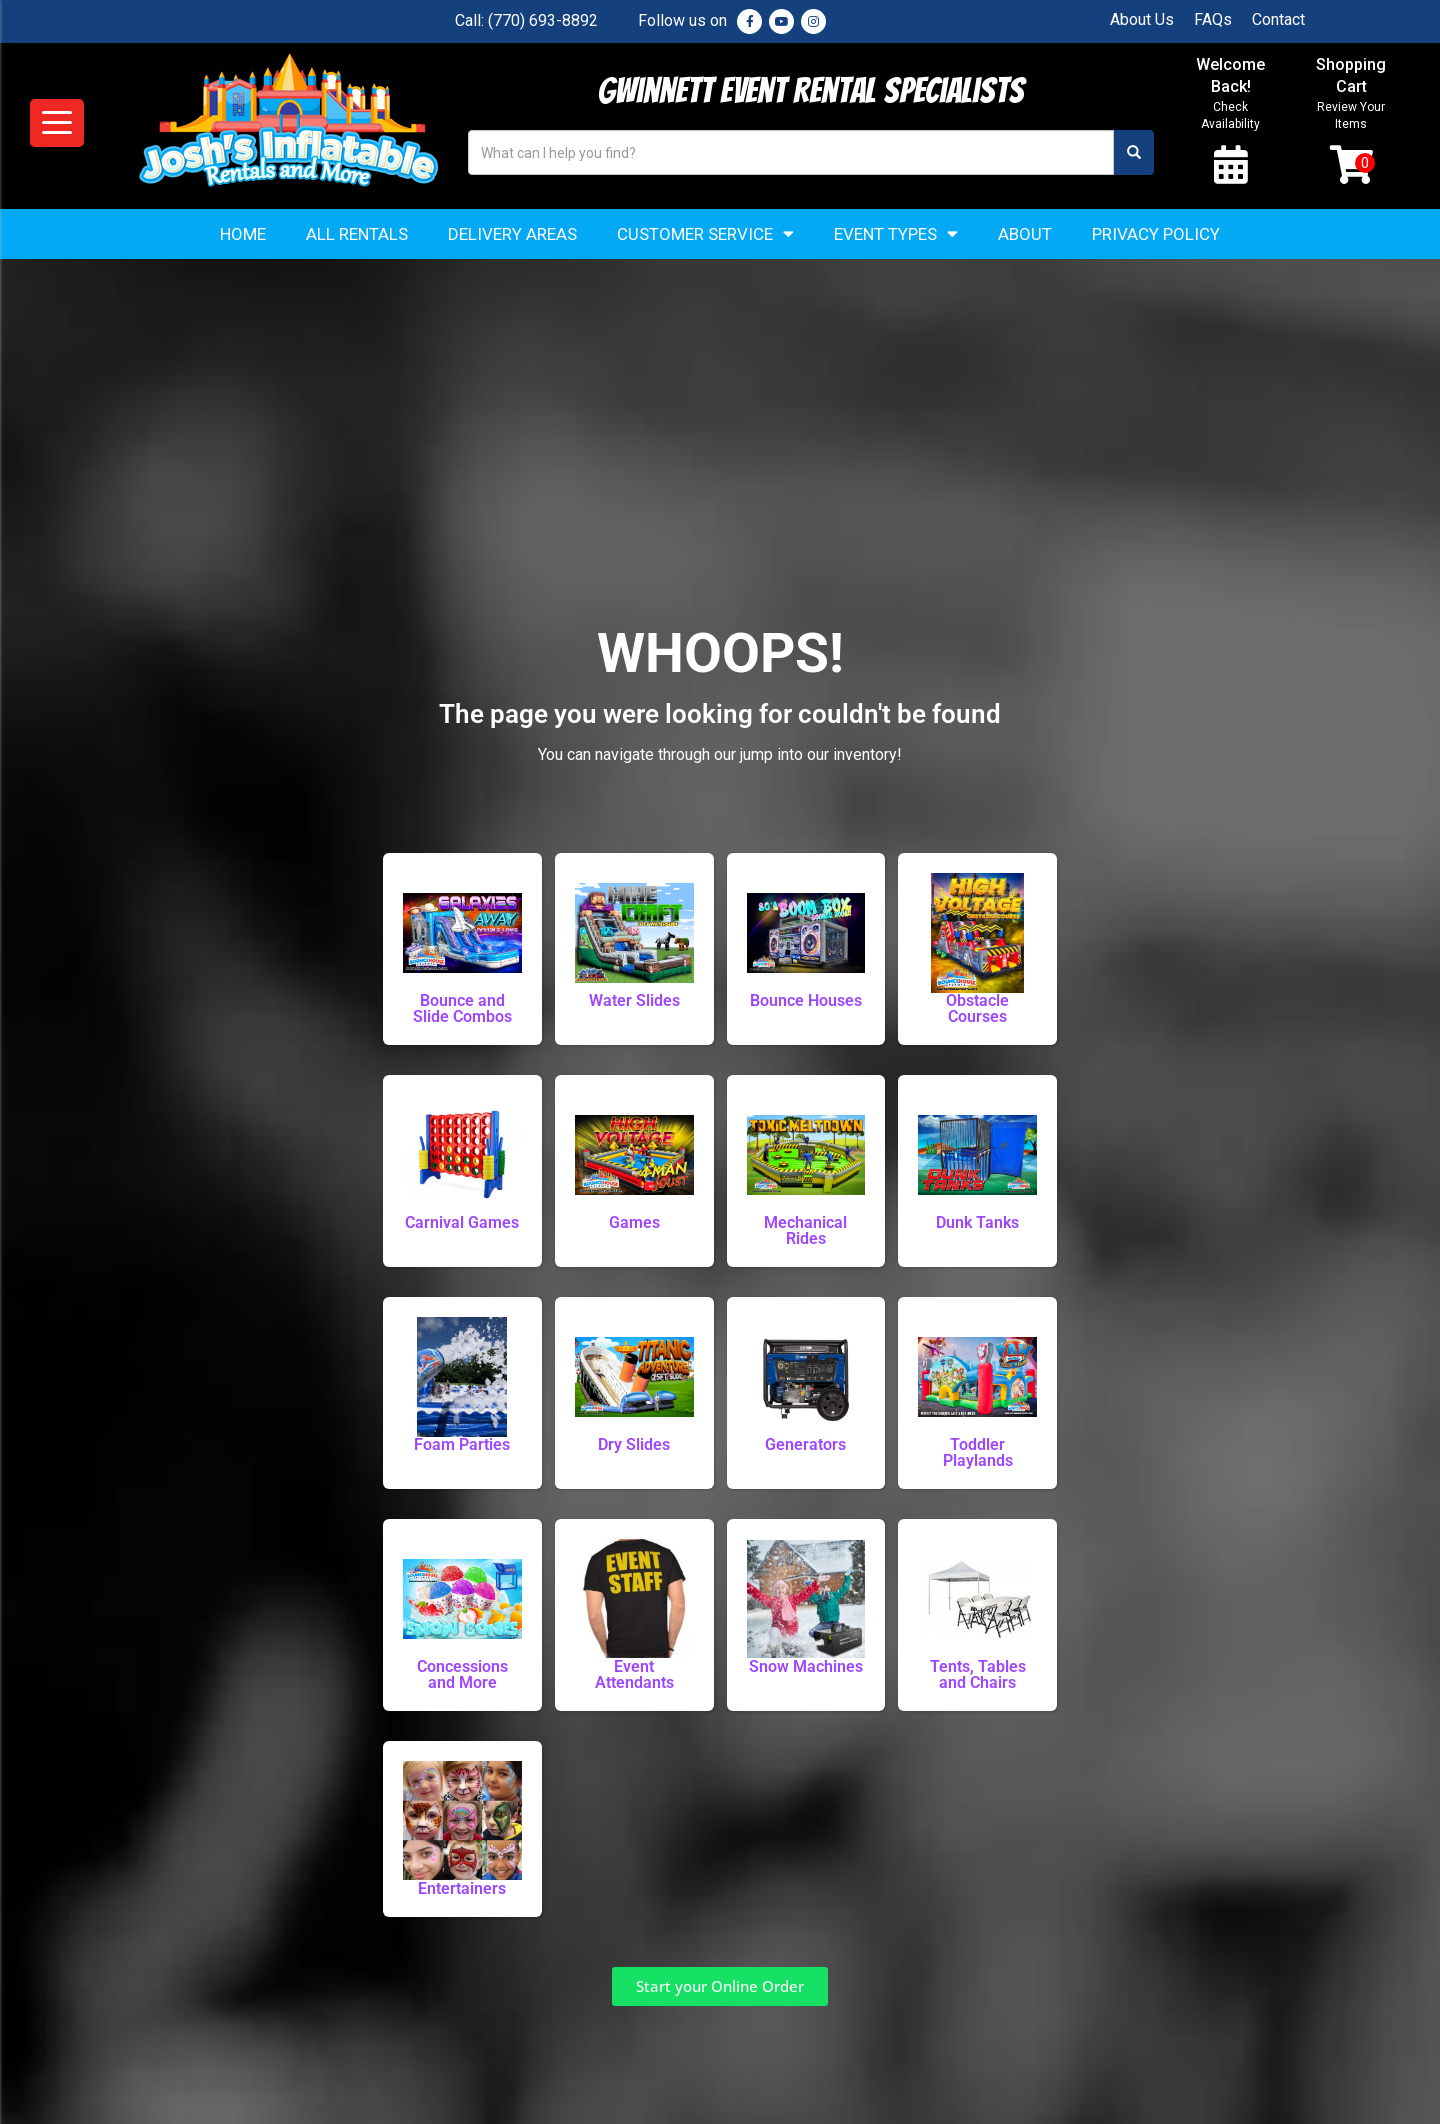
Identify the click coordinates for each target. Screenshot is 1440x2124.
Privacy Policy (1156, 235)
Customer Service (705, 235)
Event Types (896, 235)
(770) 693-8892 (543, 20)
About (1025, 235)
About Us (1142, 19)
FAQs (1213, 19)
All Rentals (357, 235)
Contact (1278, 19)
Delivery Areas (512, 235)
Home (243, 235)
